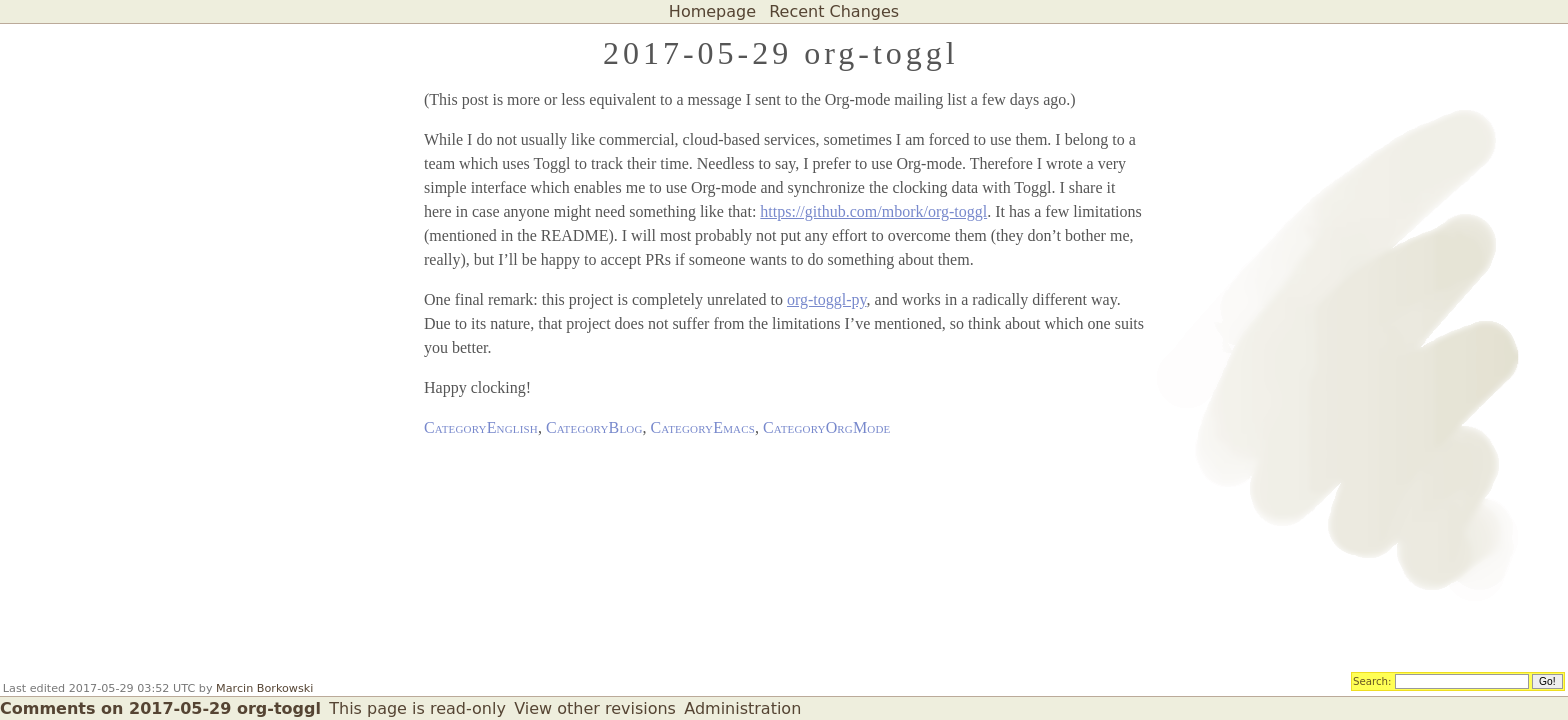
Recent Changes (834, 11)
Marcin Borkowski (264, 688)
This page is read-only (417, 708)
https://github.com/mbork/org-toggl (873, 211)
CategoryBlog (594, 427)
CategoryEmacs (703, 427)
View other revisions (595, 708)
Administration (742, 708)
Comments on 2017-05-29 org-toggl (160, 708)
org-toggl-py (827, 299)
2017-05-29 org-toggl (781, 53)
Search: (1372, 680)
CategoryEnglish (481, 427)
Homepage (712, 11)
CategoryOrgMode (826, 427)
